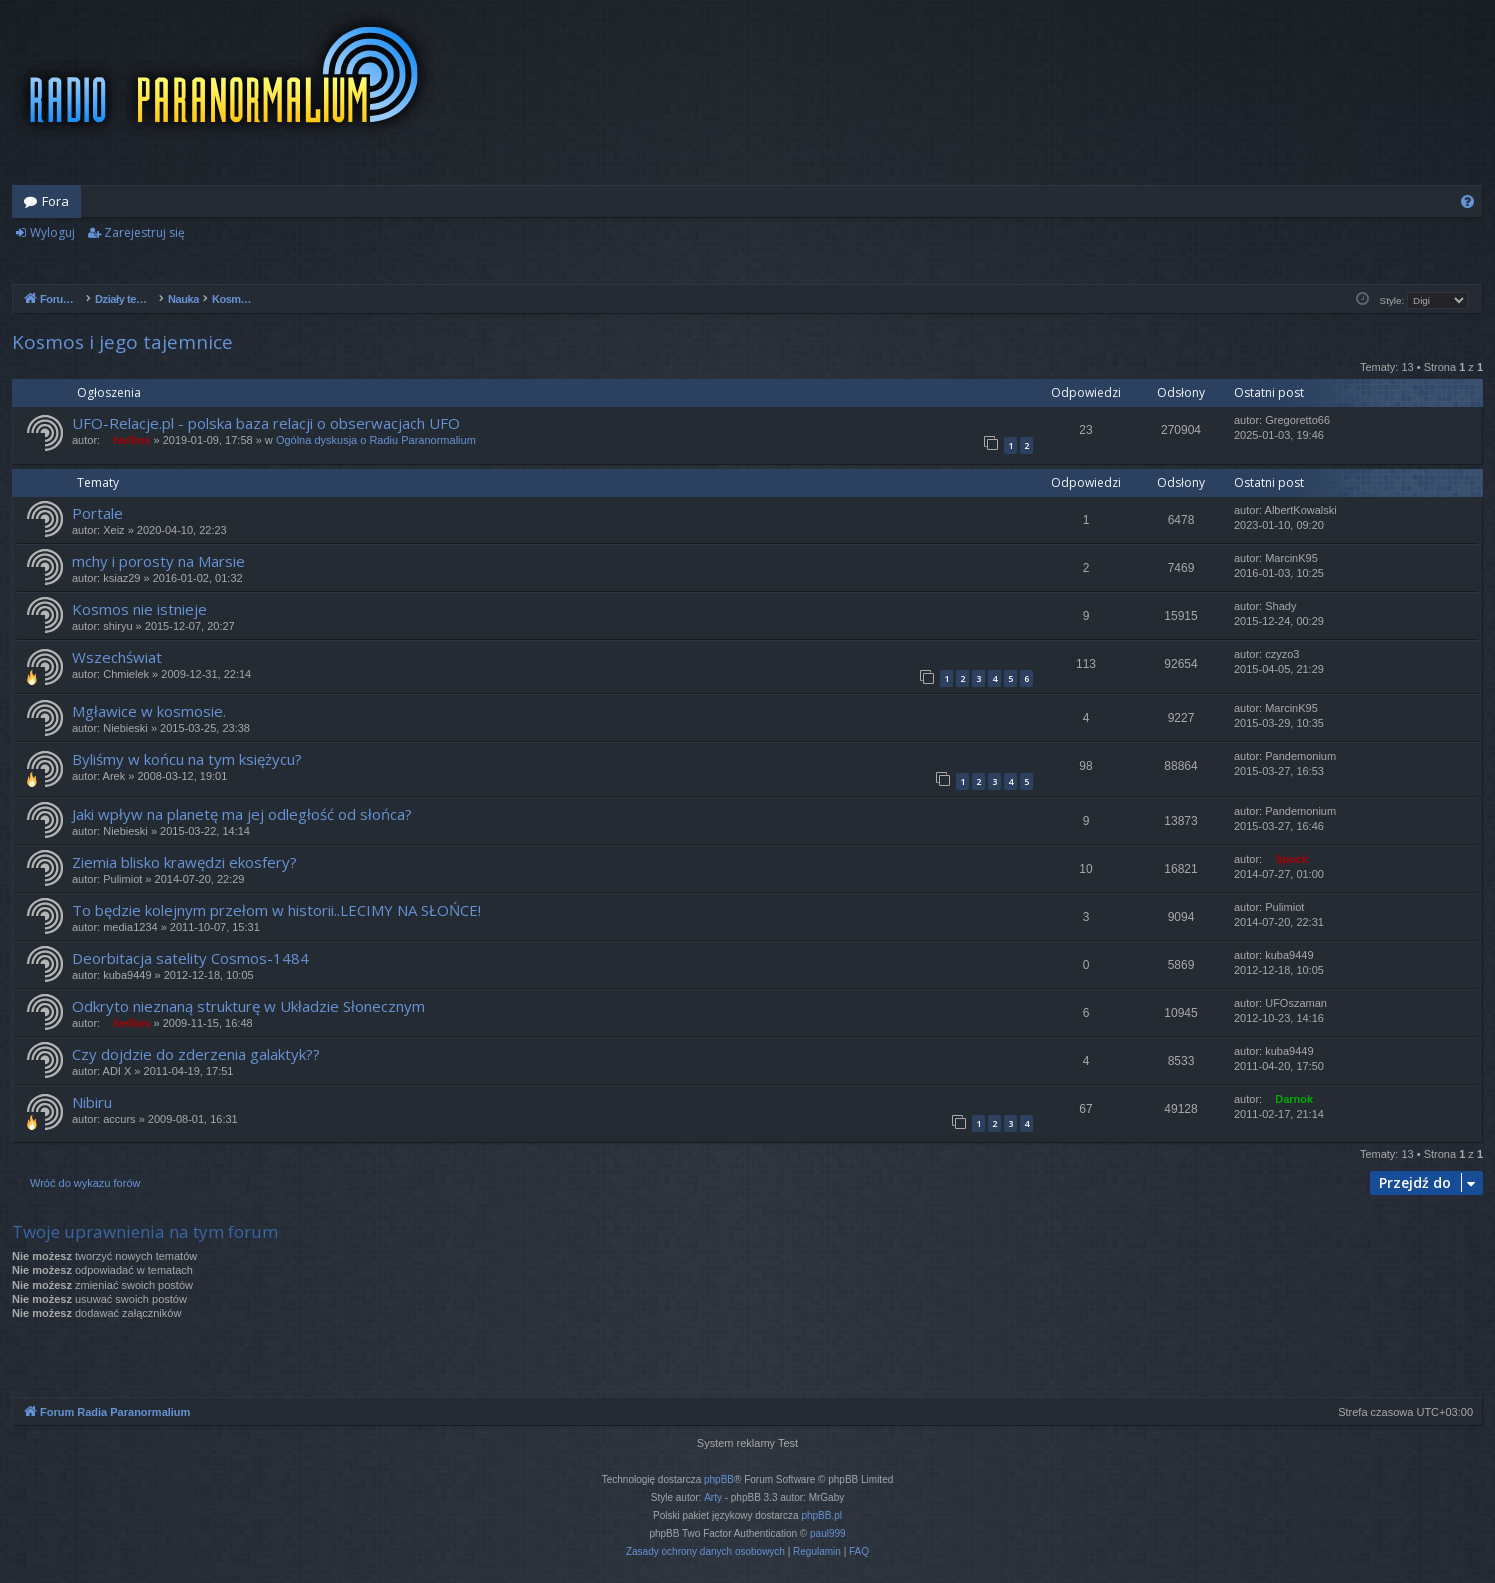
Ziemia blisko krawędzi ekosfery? (184, 862)
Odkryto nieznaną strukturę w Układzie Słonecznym (248, 1006)
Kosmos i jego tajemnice (122, 342)
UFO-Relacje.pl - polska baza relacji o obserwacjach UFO (266, 423)
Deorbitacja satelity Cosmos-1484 (190, 958)
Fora (55, 201)
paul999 (828, 1533)
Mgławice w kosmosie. (149, 711)
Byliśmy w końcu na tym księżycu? (187, 759)
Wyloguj (52, 232)
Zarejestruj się (144, 232)
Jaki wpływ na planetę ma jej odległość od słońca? (242, 814)
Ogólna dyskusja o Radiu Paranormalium (376, 440)
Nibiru (92, 1102)
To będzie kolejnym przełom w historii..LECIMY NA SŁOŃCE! (276, 910)
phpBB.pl (821, 1515)
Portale (97, 513)
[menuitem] (1467, 201)
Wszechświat (117, 657)
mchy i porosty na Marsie (158, 561)
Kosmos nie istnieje (139, 609)
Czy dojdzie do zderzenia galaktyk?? (196, 1054)
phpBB (719, 1479)
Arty (713, 1497)
